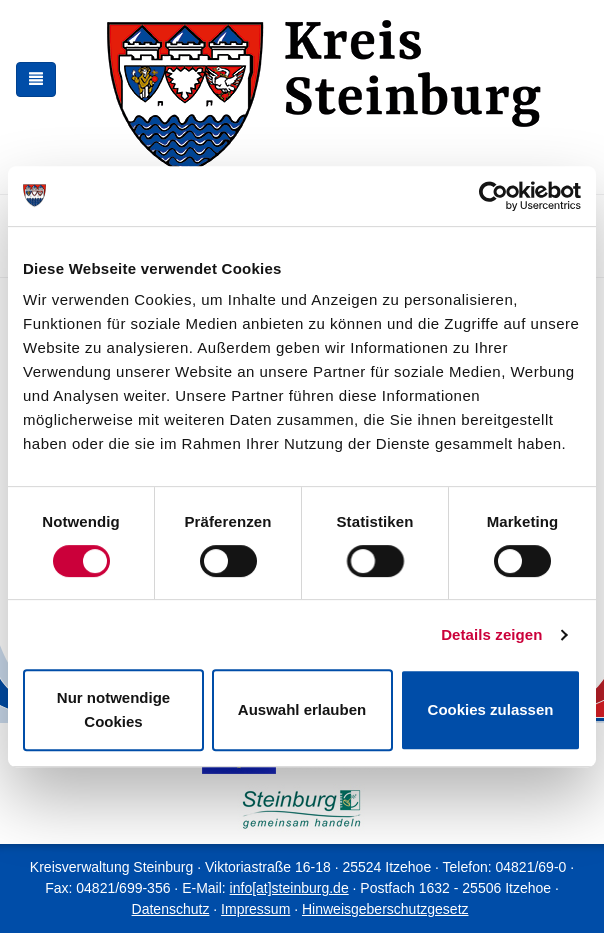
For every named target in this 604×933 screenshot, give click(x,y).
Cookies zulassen (491, 709)
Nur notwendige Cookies (113, 709)
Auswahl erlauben (302, 709)
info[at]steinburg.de (289, 888)
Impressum (255, 909)
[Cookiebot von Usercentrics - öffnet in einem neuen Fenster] (493, 196)
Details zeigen (491, 634)
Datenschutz (171, 909)
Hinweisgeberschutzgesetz (385, 909)
